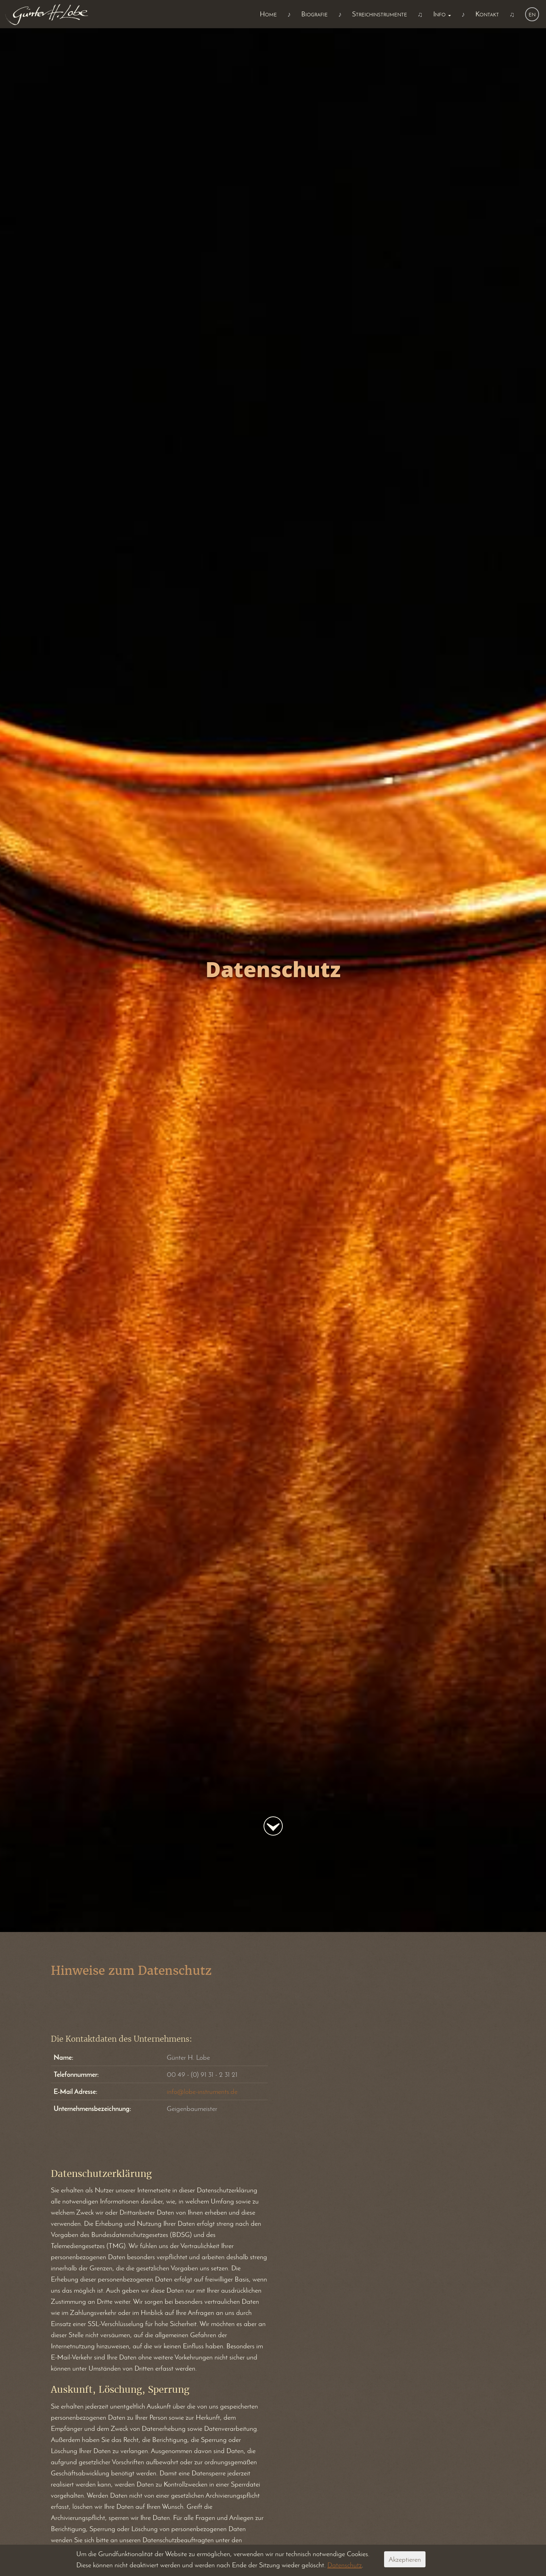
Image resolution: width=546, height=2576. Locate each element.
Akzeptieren (405, 2559)
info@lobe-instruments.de (202, 2091)
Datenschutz (344, 2565)
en (532, 14)
